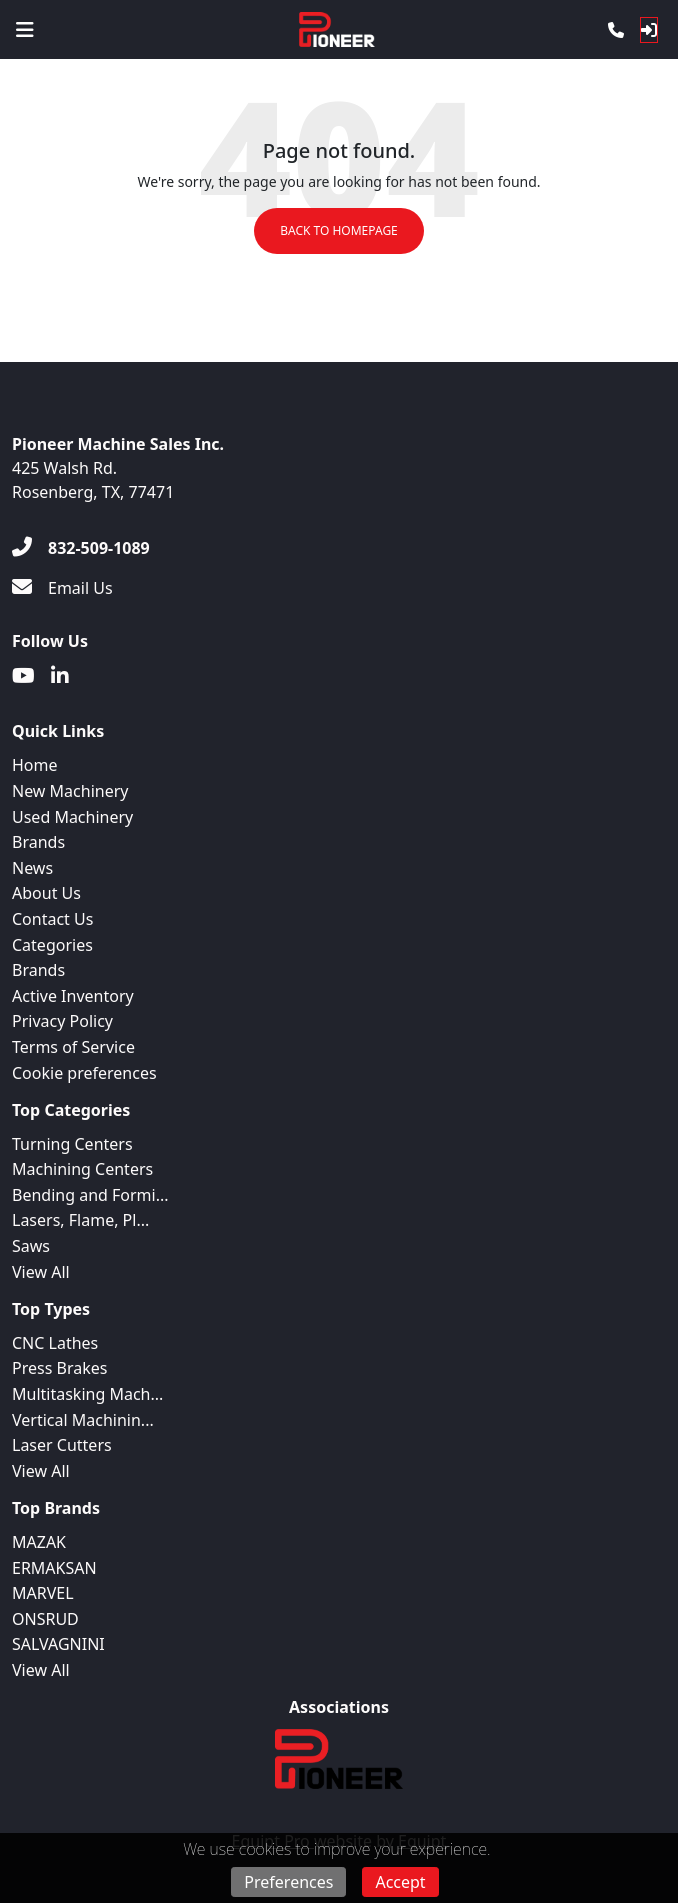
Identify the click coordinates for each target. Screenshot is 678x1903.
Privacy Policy (62, 1021)
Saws (31, 1246)
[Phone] (616, 30)
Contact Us (52, 919)
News (32, 868)
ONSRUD (45, 1619)
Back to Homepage (339, 230)
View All (41, 1272)
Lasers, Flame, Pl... (80, 1220)
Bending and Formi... (90, 1195)
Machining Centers (82, 1169)
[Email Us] (62, 588)
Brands (38, 842)
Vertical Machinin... (83, 1420)
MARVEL (43, 1593)
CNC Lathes (55, 1343)
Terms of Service (73, 1047)
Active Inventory (73, 996)
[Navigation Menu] (25, 30)
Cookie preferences (84, 1073)
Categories (52, 945)
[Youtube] (23, 676)
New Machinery (70, 791)
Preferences (288, 1882)
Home (35, 765)
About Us (46, 893)
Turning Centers (72, 1144)
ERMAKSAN (54, 1568)
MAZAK (39, 1542)
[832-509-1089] (81, 548)
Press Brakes (59, 1368)
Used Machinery (72, 817)
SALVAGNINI (58, 1644)
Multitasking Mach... (87, 1394)
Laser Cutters (62, 1445)
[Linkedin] (60, 676)
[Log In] (649, 30)
